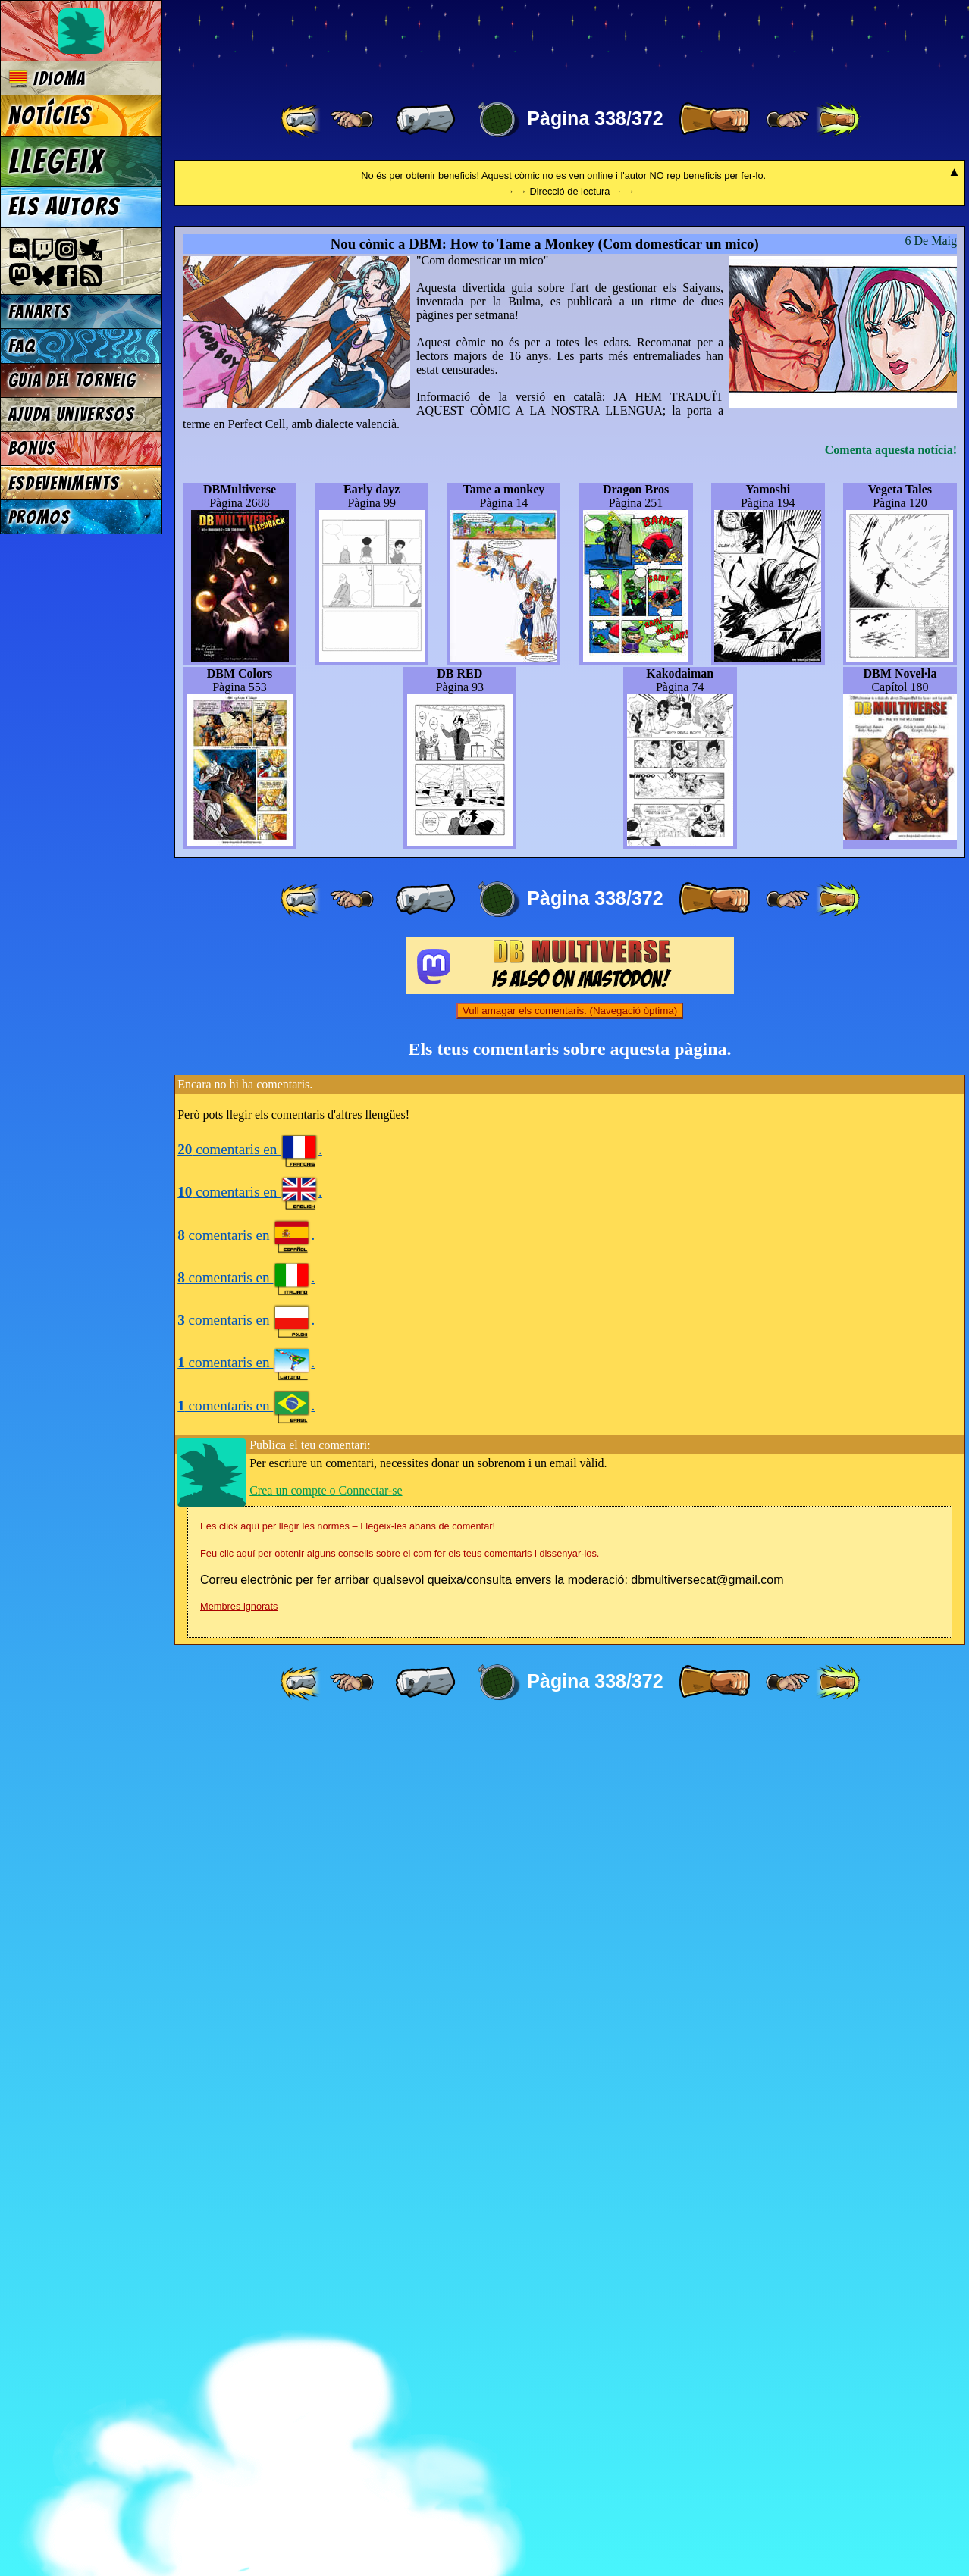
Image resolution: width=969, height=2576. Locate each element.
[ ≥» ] (788, 120)
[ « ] (425, 120)
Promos (39, 517)
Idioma (47, 78)
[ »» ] (838, 120)
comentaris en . (249, 2001)
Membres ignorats (239, 2458)
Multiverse (395, 43)
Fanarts (39, 311)
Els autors (63, 207)
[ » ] (714, 120)
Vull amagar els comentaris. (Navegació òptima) (570, 1862)
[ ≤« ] (352, 120)
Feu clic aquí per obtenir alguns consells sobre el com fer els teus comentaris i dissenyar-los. (399, 2405)
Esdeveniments (64, 483)
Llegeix (56, 161)
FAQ (22, 345)
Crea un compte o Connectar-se (325, 2342)
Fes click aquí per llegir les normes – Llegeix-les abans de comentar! (347, 2378)
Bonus (32, 448)
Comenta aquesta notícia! (891, 1301)
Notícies (50, 116)
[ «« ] (302, 120)
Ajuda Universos (71, 414)
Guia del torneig (72, 380)
